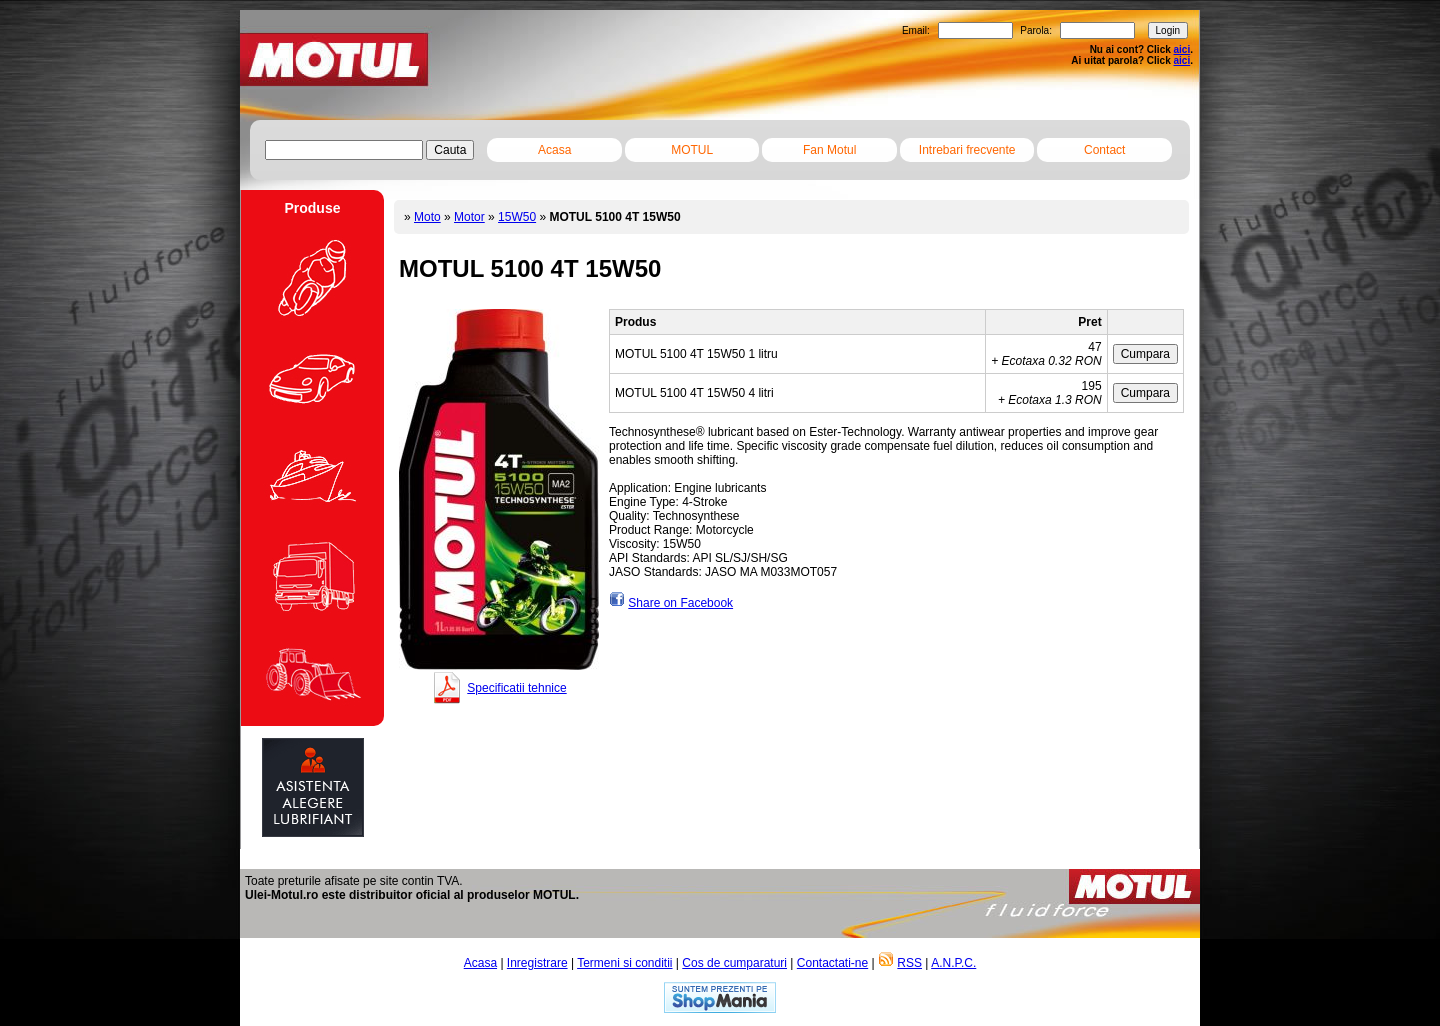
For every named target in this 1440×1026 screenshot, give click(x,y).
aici (1182, 49)
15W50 (517, 217)
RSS (909, 963)
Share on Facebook (680, 603)
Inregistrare (537, 963)
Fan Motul (829, 150)
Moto (427, 217)
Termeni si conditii (624, 963)
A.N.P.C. (953, 963)
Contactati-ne (832, 963)
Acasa (554, 150)
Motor (469, 217)
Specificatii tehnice (516, 688)
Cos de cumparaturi (734, 963)
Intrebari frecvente (967, 150)
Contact (1104, 150)
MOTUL (692, 150)
